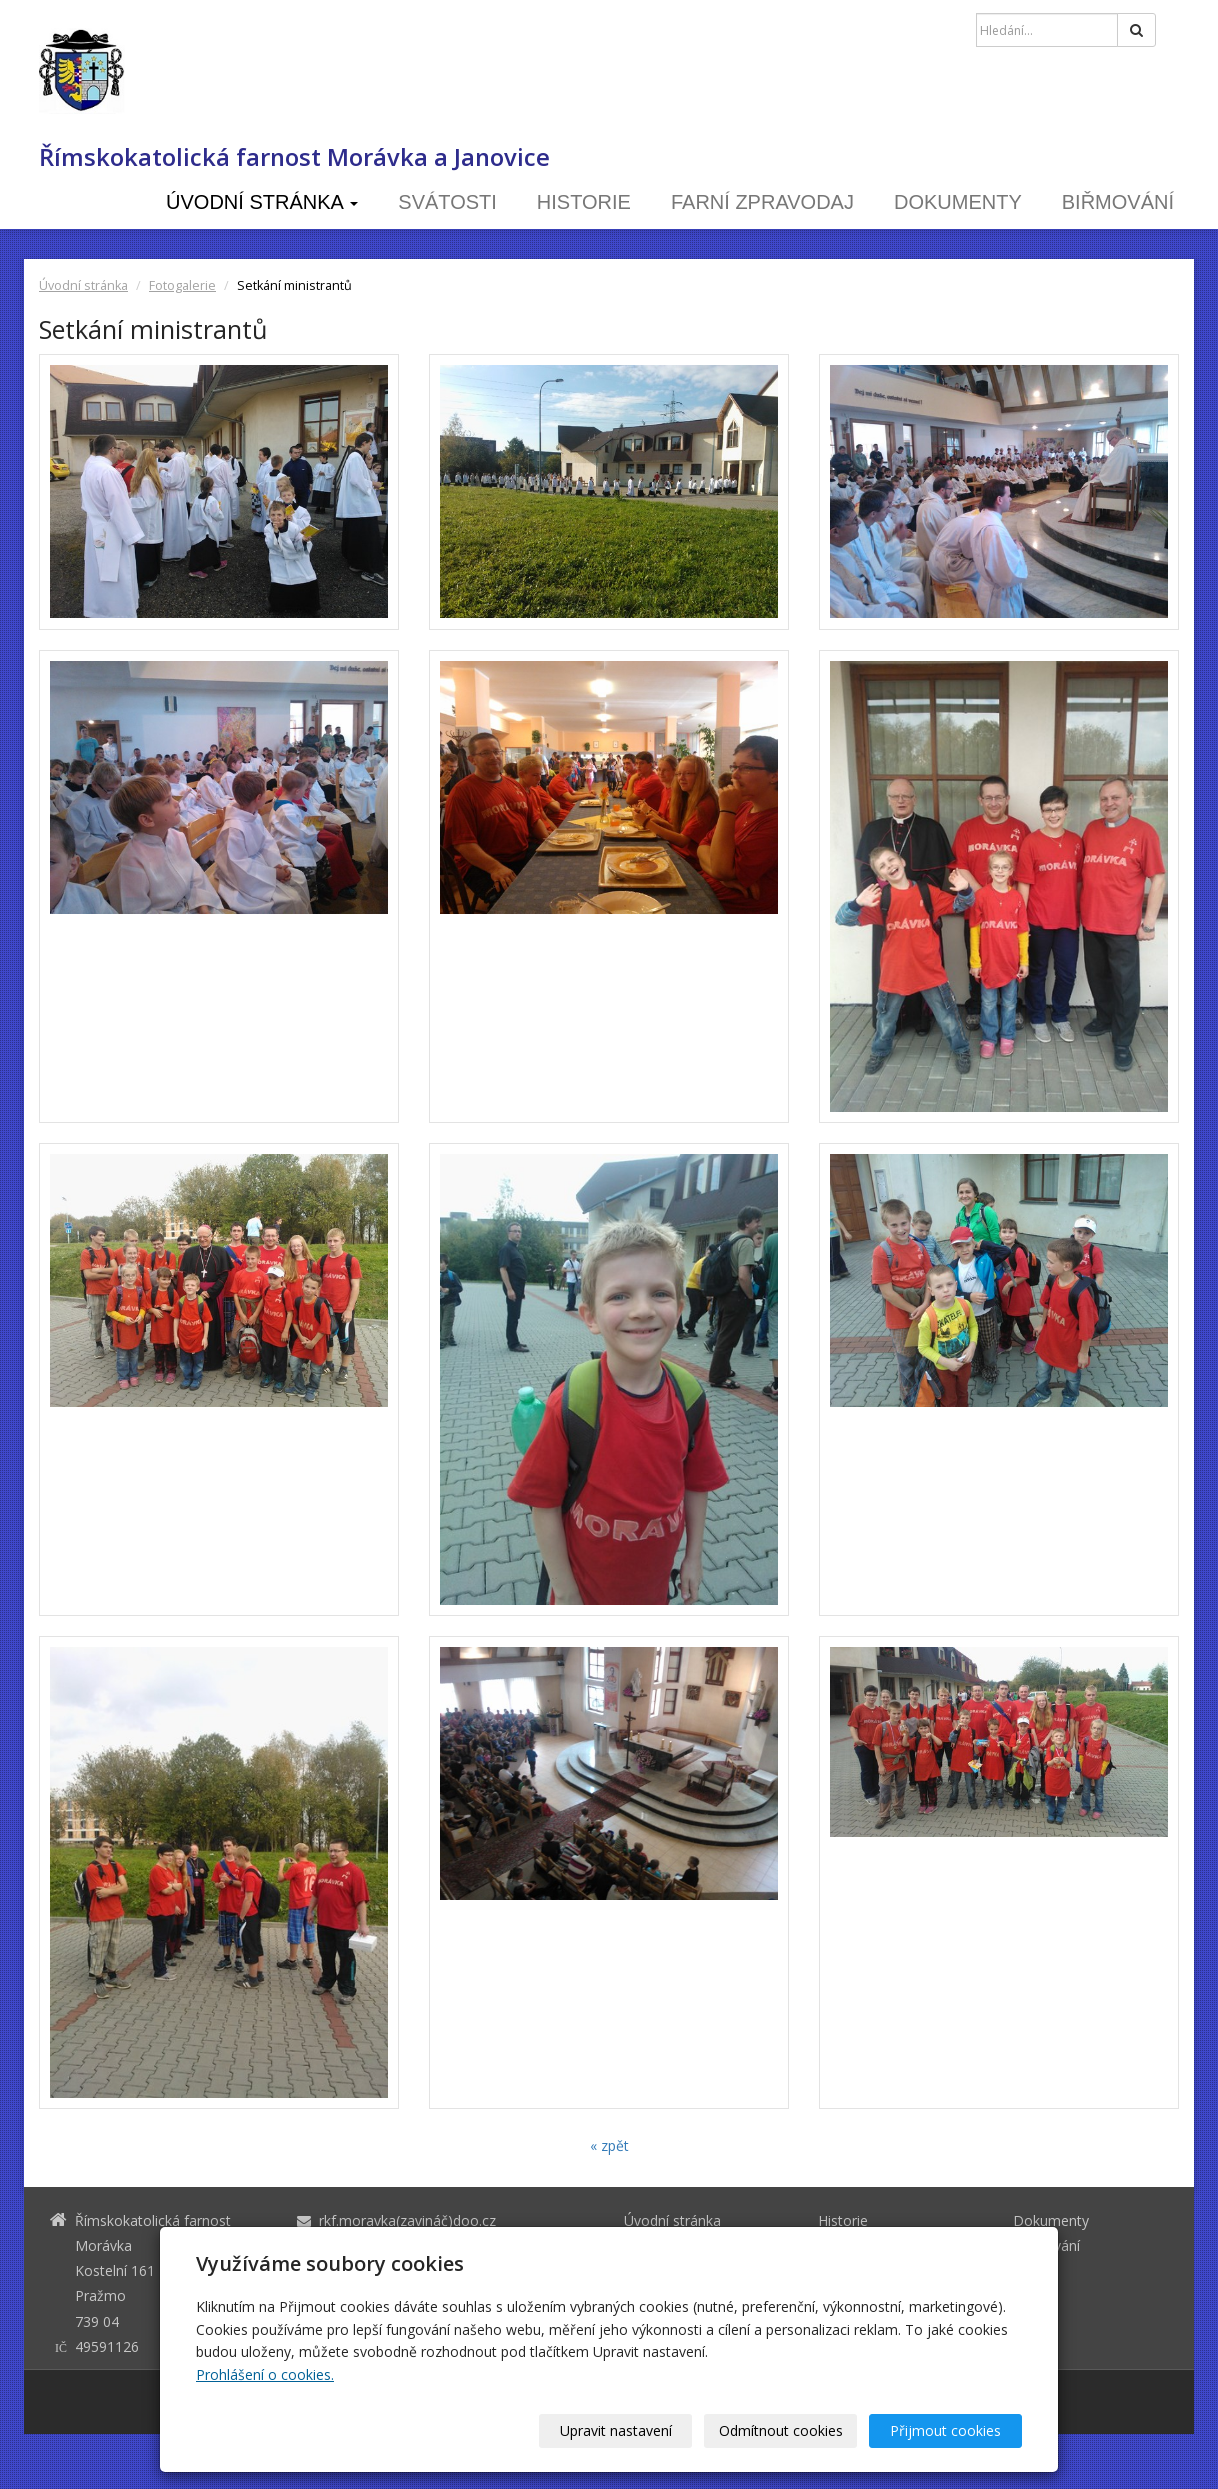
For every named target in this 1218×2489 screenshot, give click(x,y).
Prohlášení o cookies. (265, 2374)
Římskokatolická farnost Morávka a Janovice (294, 157)
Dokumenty (958, 202)
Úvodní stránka (262, 202)
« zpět (609, 2145)
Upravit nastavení (616, 2430)
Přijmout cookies (945, 2430)
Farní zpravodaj (762, 202)
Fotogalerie (182, 285)
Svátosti (447, 202)
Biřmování (1118, 202)
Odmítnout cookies (781, 2430)
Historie (584, 202)
